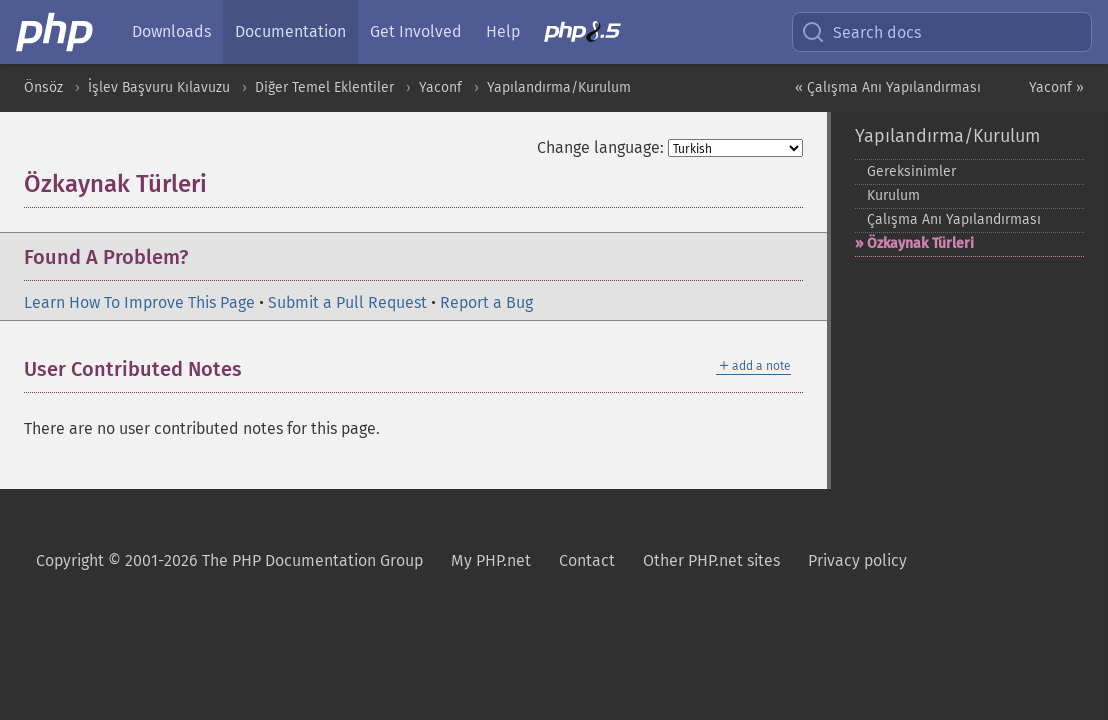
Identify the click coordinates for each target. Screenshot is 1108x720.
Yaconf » (1056, 87)
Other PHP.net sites (711, 560)
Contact (587, 560)
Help (503, 31)
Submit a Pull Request (347, 302)
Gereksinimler (911, 171)
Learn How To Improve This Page (139, 302)
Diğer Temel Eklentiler (324, 87)
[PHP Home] (56, 32)
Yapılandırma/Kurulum (559, 87)
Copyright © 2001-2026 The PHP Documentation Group (229, 560)
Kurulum (893, 195)
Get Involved (416, 31)
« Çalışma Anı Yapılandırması (888, 87)
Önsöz (43, 87)
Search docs (861, 32)
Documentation (290, 31)
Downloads (171, 31)
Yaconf (440, 87)
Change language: (600, 147)
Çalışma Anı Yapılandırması (954, 219)
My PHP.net (491, 560)
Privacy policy (857, 560)
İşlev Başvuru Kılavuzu (159, 87)
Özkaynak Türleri (920, 243)
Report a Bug (486, 302)
